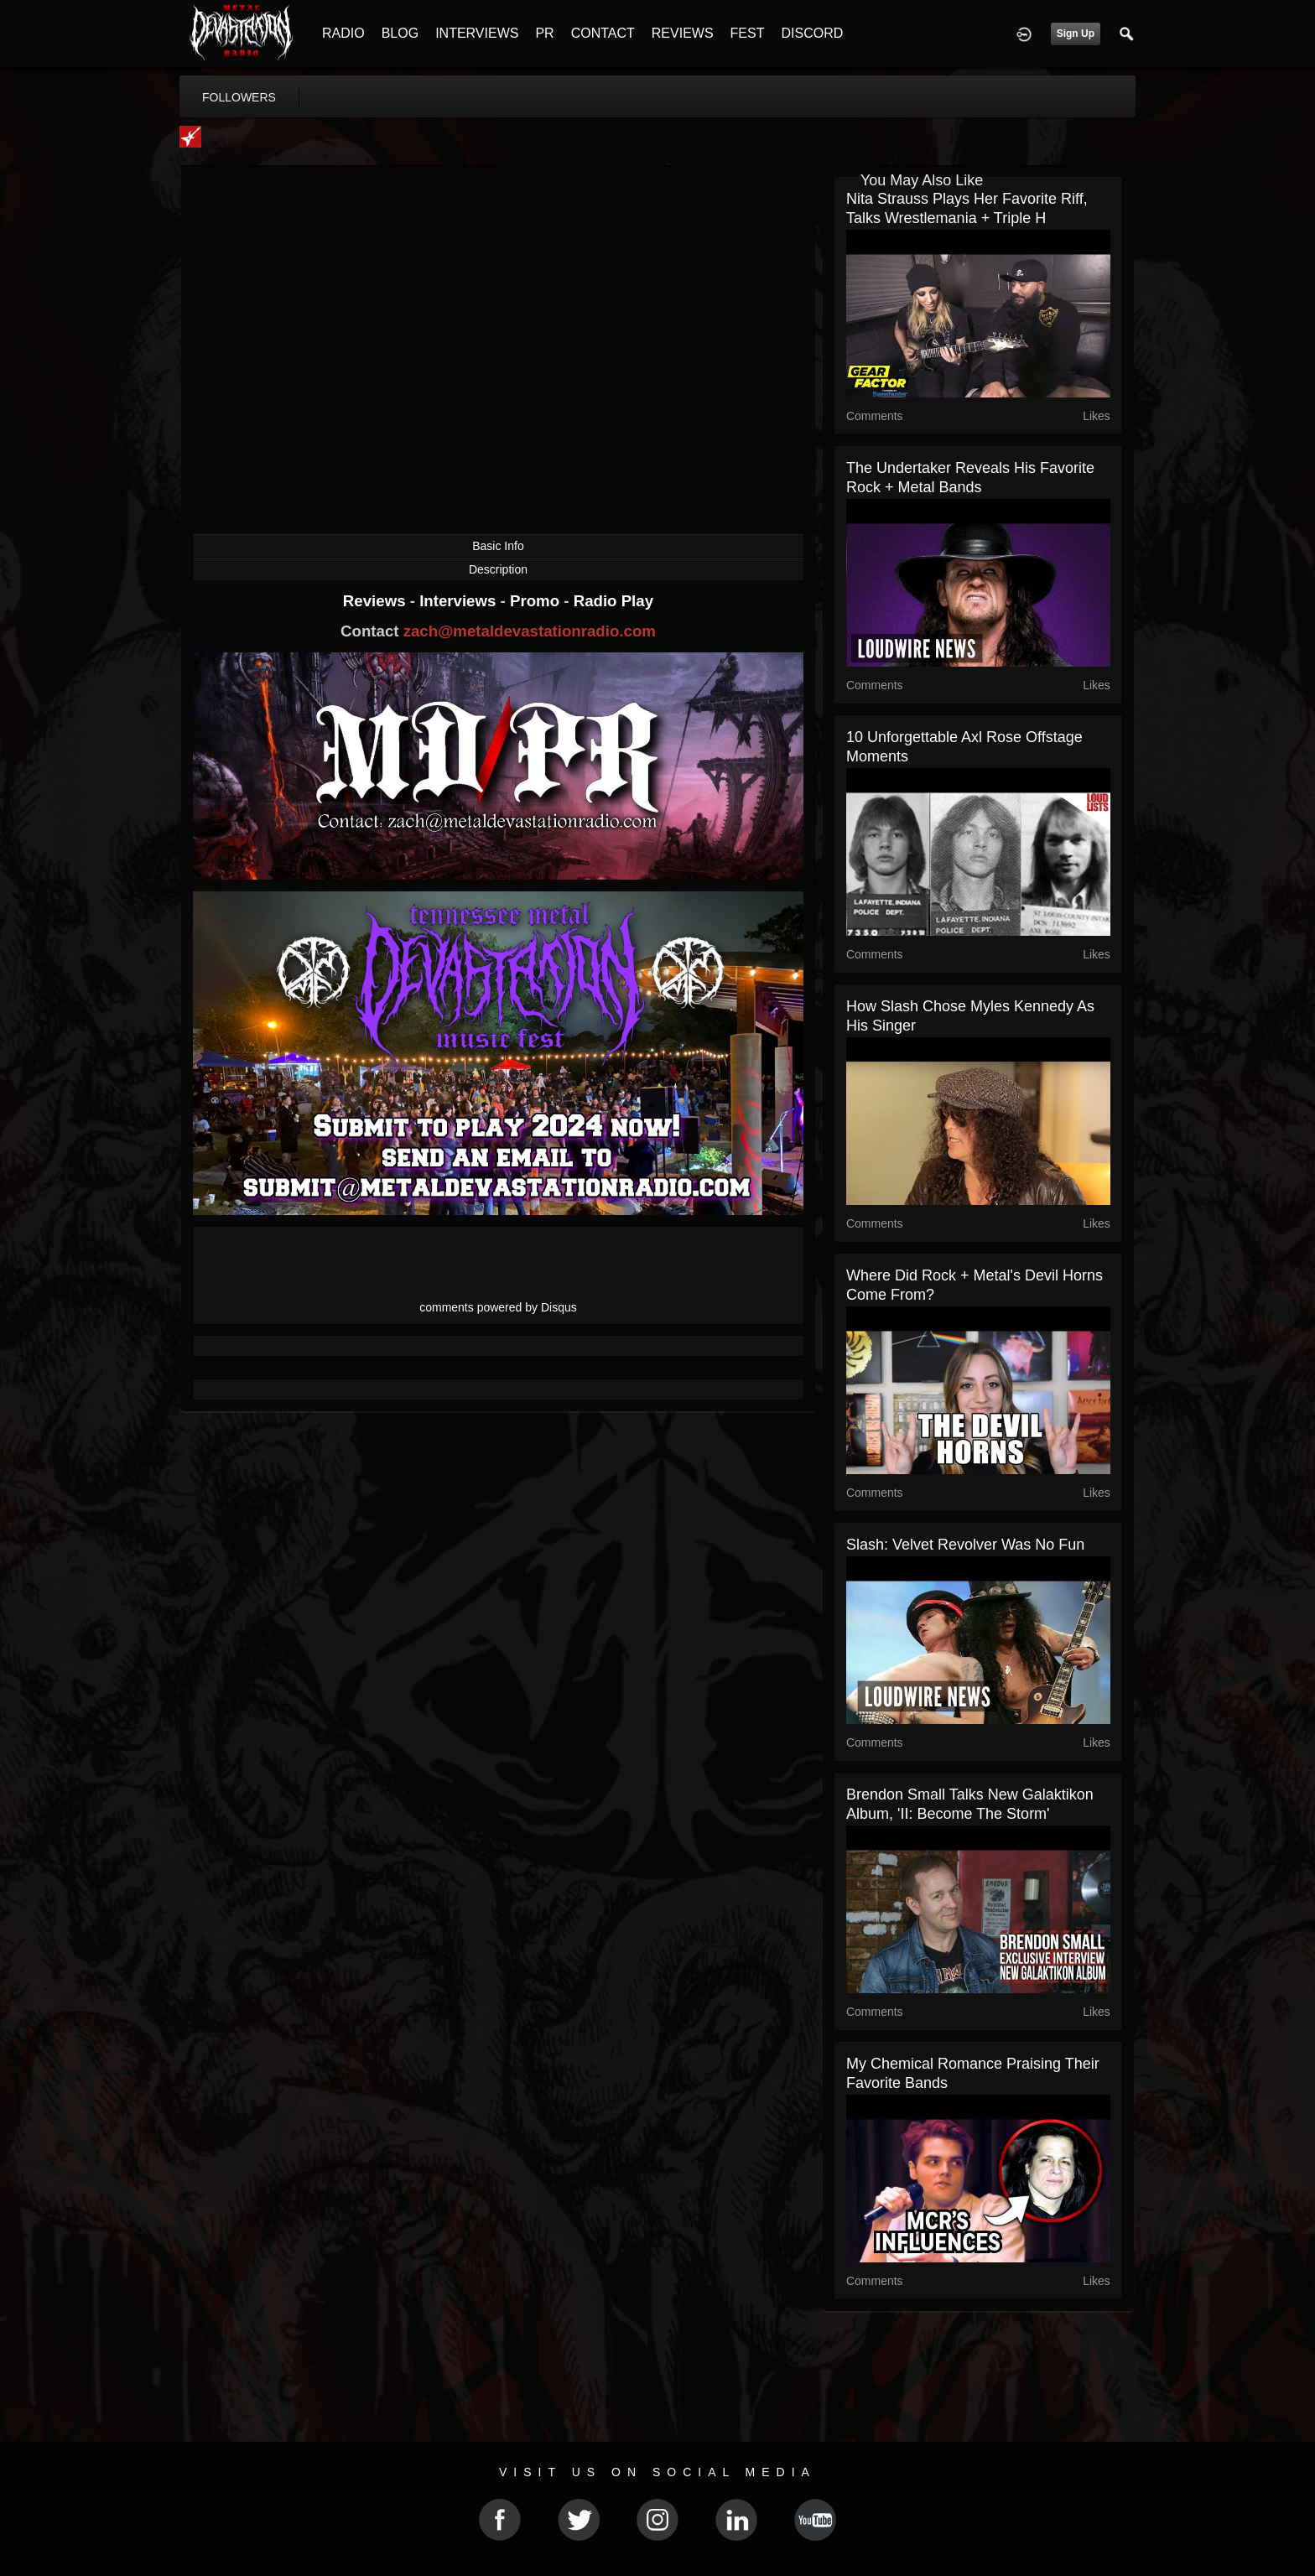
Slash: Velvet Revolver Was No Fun (965, 1544)
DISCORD (812, 33)
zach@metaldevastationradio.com (529, 631)
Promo (537, 601)
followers (239, 97)
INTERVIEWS (476, 33)
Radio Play (613, 601)
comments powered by (498, 1307)
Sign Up (1075, 33)
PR (544, 33)
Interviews (459, 601)
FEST (747, 33)
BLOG (400, 33)
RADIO (343, 33)
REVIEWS (683, 33)
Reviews (376, 601)
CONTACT (603, 33)
